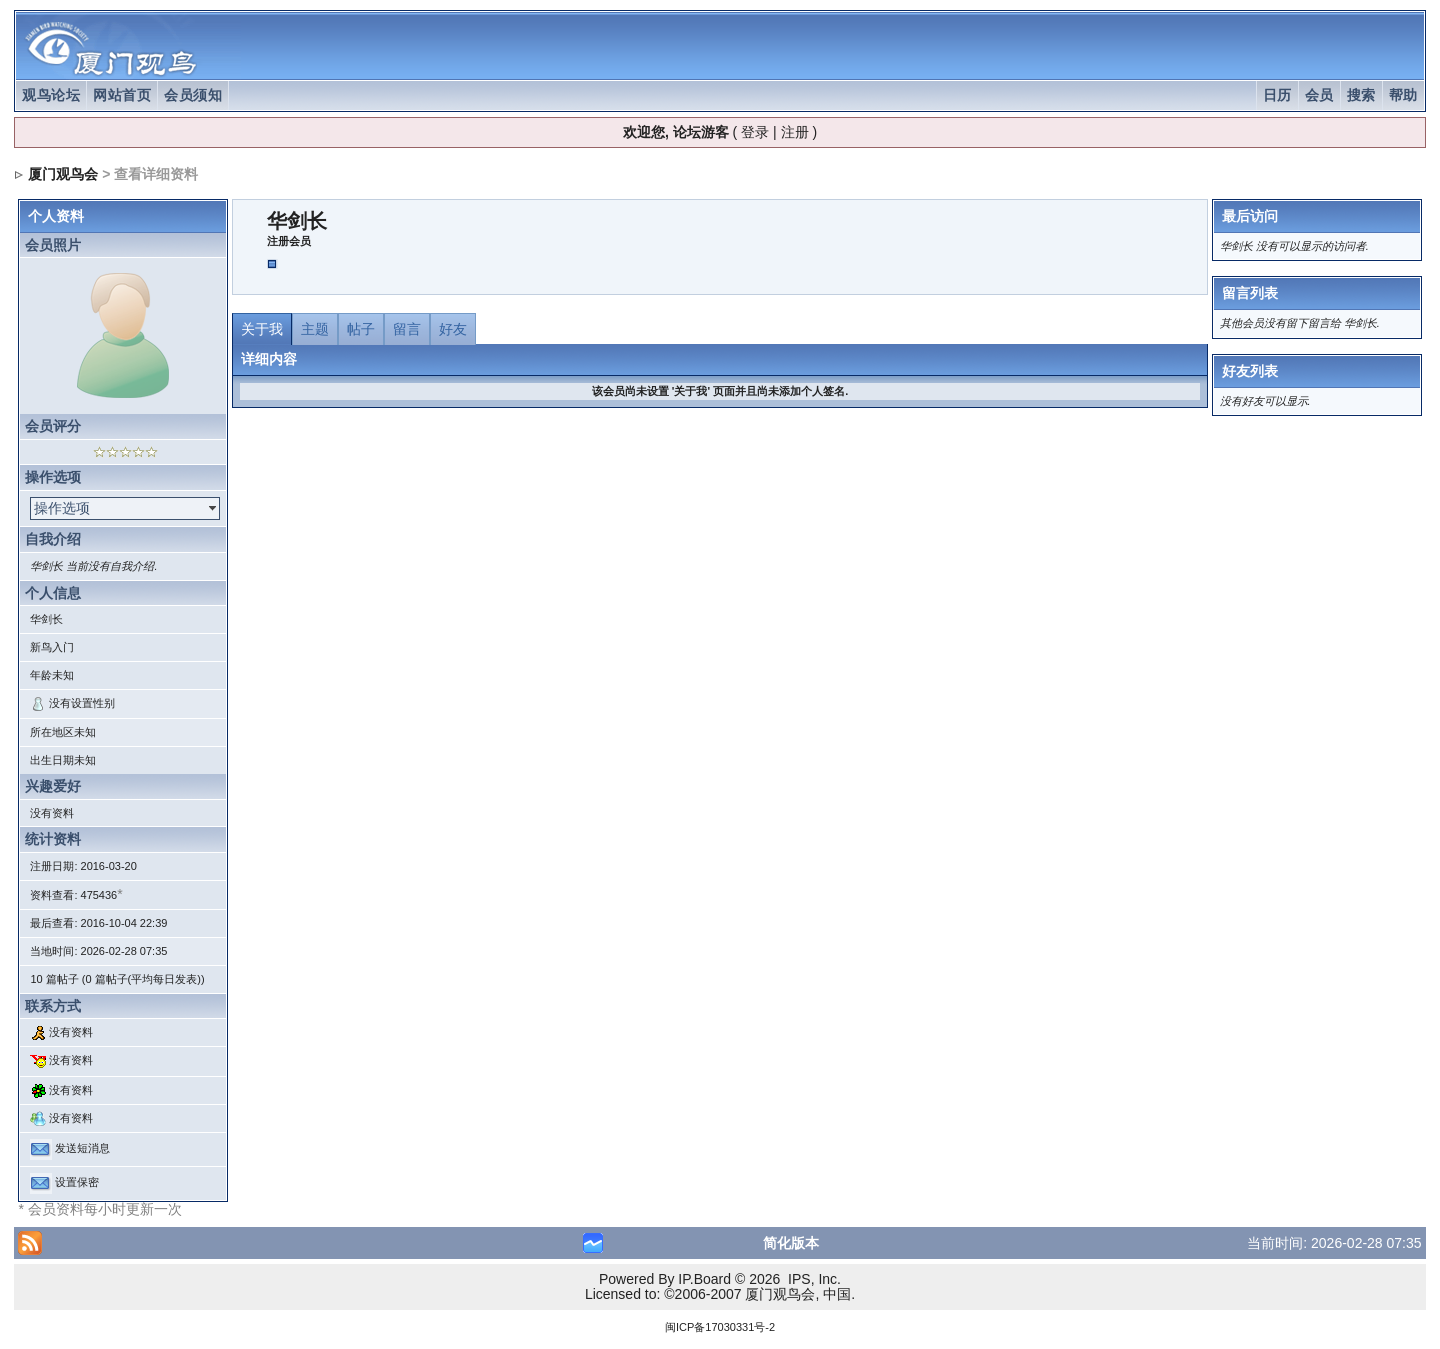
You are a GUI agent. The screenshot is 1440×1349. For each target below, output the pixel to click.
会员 (1319, 95)
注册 (795, 132)
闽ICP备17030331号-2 (720, 1327)
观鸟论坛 (51, 95)
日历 (1277, 95)
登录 (755, 132)
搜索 (1361, 95)
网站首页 (122, 95)
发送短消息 (82, 1149)
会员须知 (193, 95)
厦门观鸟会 (63, 174)
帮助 (1403, 95)
